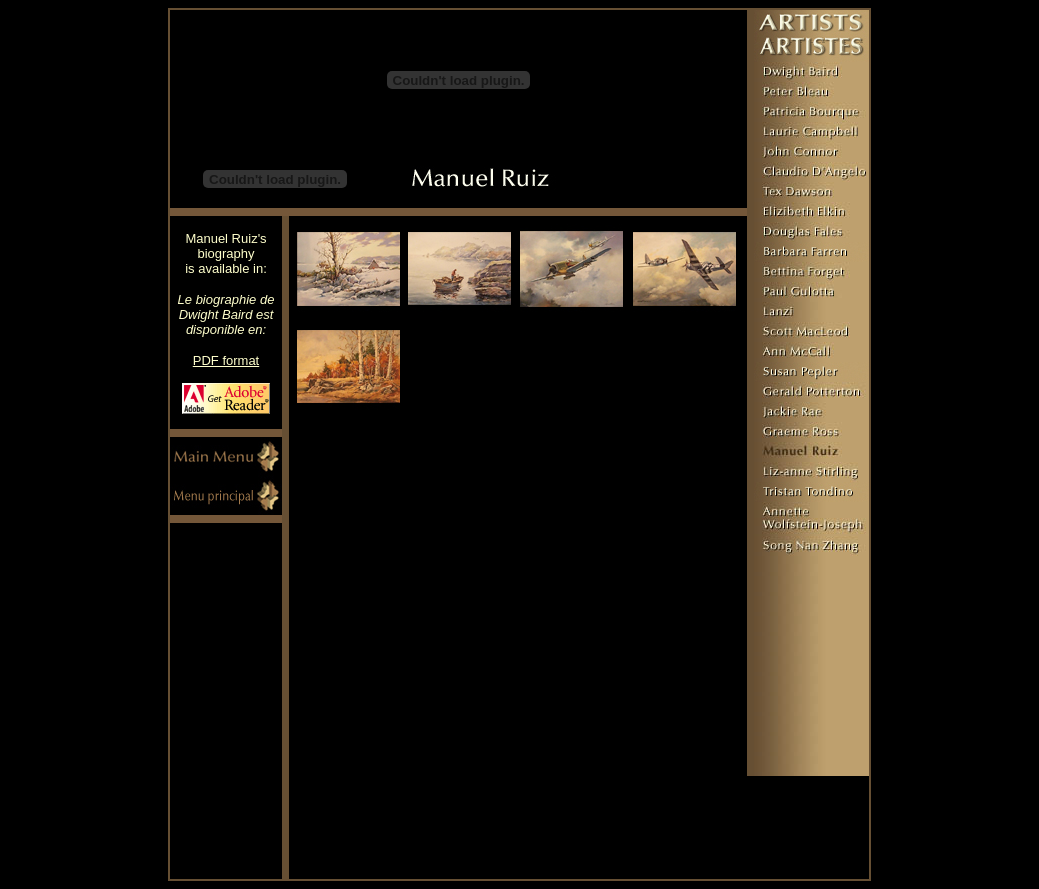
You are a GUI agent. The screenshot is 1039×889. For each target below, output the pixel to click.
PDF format (226, 360)
